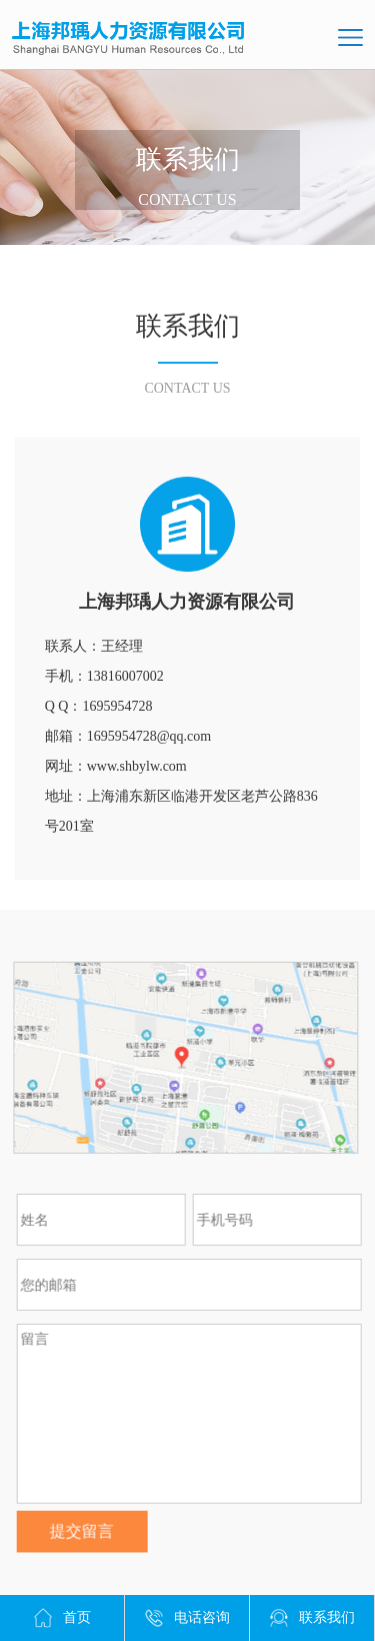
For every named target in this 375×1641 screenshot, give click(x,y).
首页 (62, 1618)
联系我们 (312, 1618)
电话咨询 (187, 1618)
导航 (350, 37)
